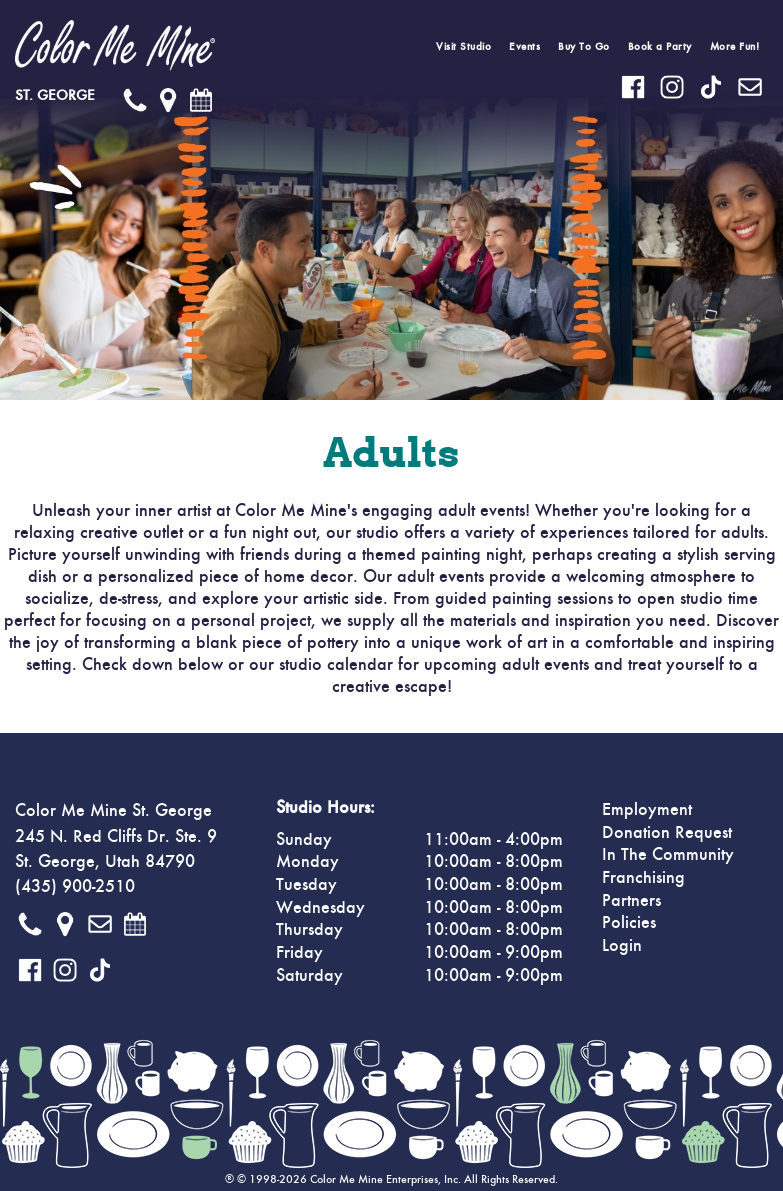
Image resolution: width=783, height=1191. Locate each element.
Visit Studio (463, 46)
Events (524, 46)
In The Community (668, 855)
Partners (631, 901)
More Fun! (735, 46)
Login (622, 946)
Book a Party (660, 46)
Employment (647, 810)
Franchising (643, 878)
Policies (629, 923)
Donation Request (667, 833)
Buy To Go (584, 46)
